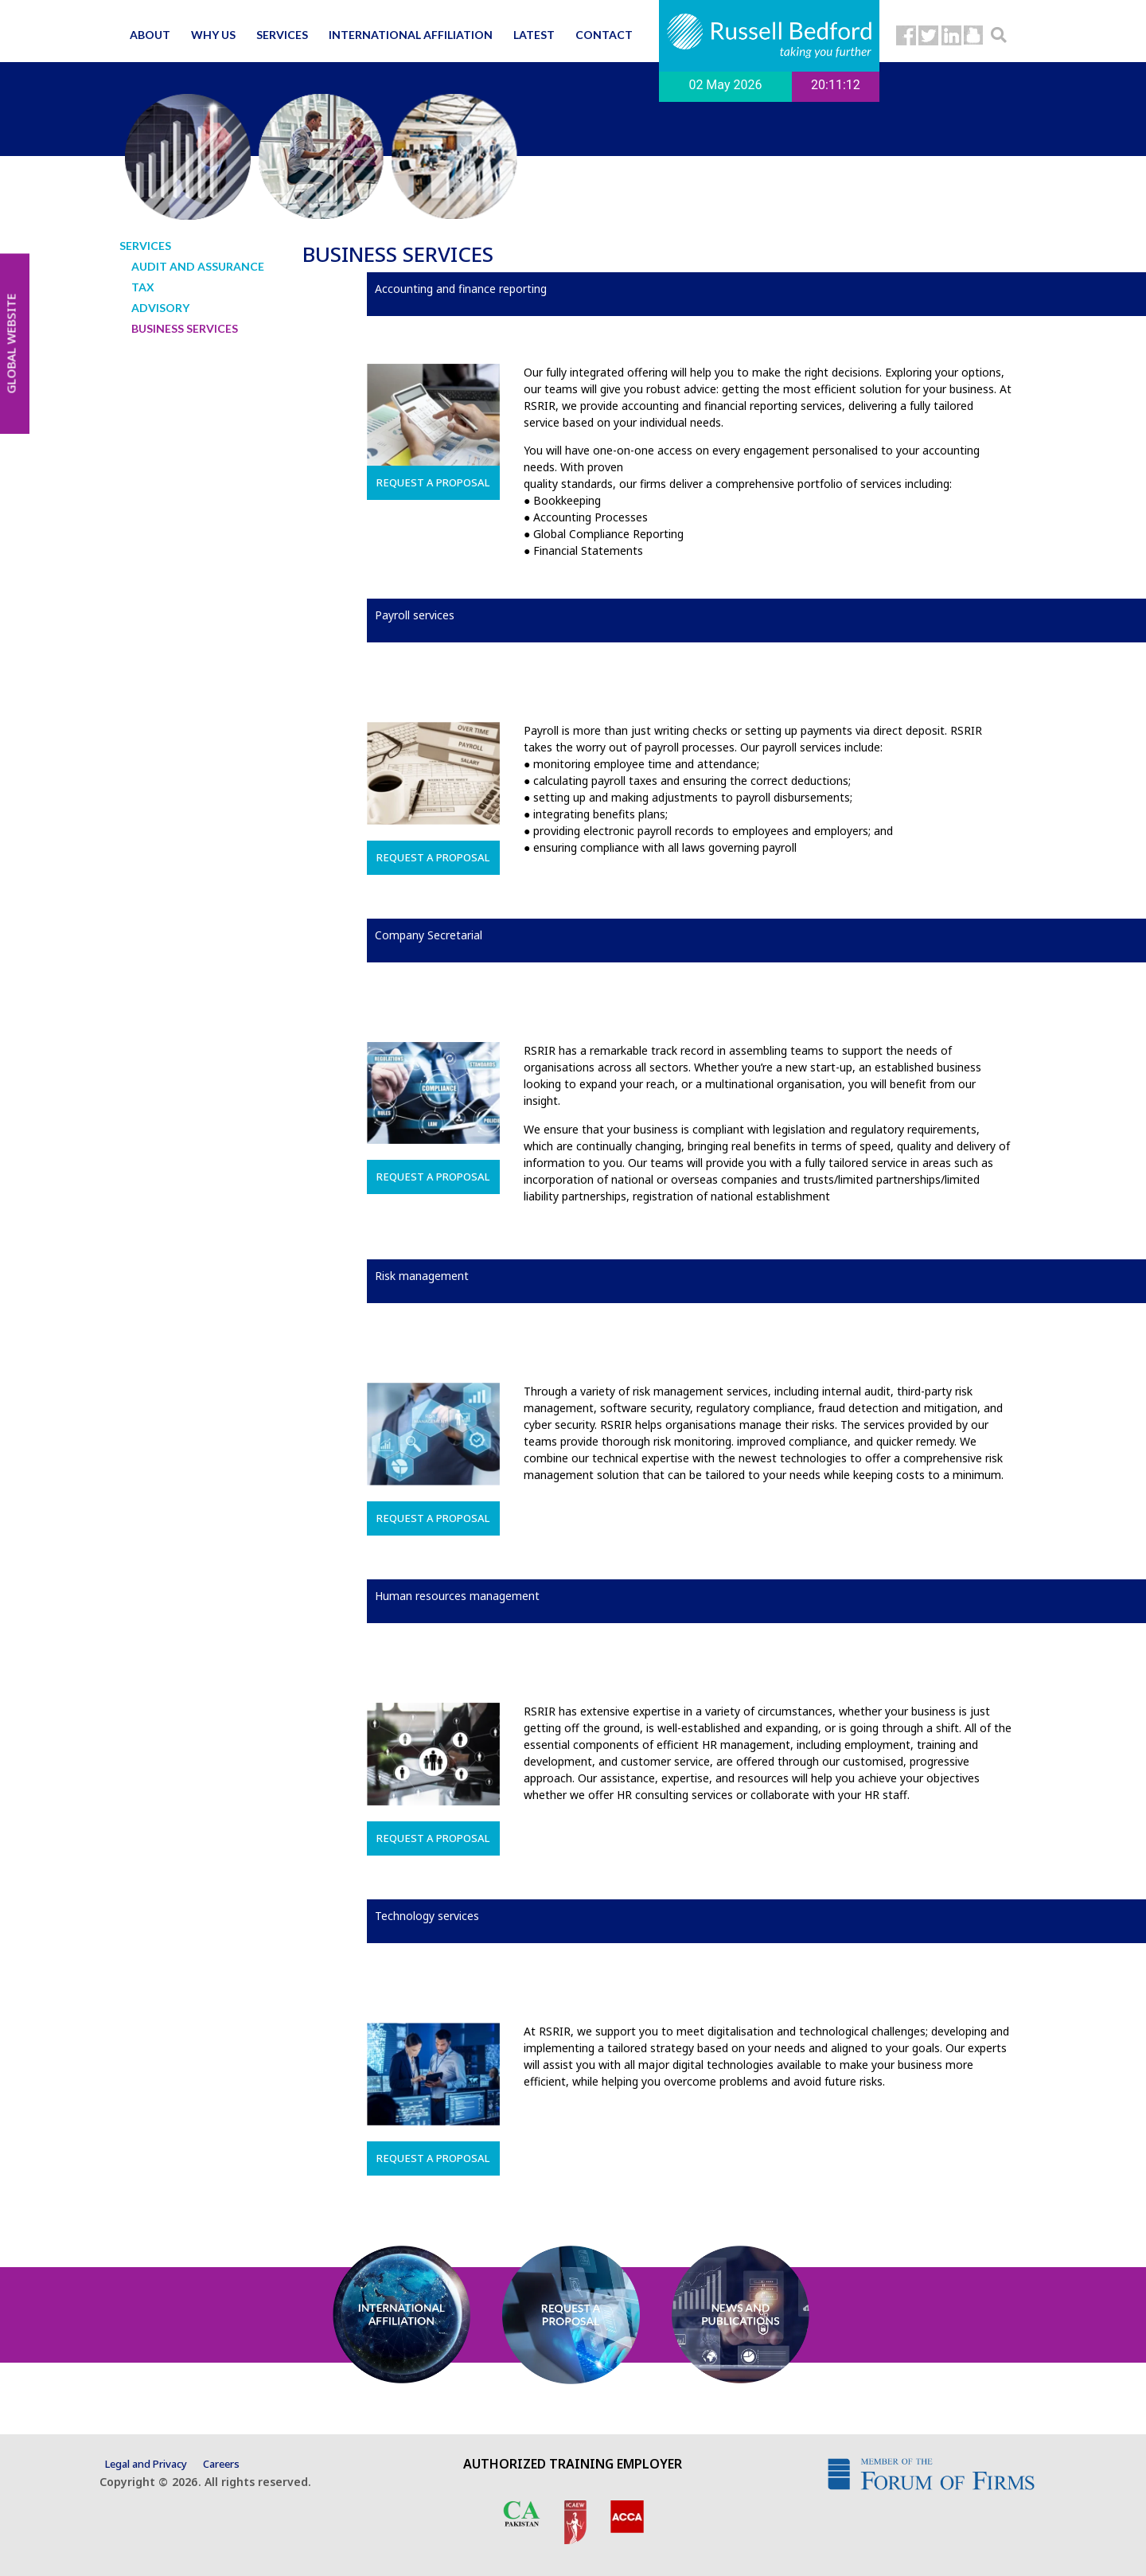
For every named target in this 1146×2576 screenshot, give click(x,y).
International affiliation (411, 34)
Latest (534, 34)
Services (282, 34)
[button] (999, 35)
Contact (604, 34)
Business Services (184, 328)
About (150, 34)
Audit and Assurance (197, 266)
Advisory (160, 307)
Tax (142, 287)
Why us (213, 34)
